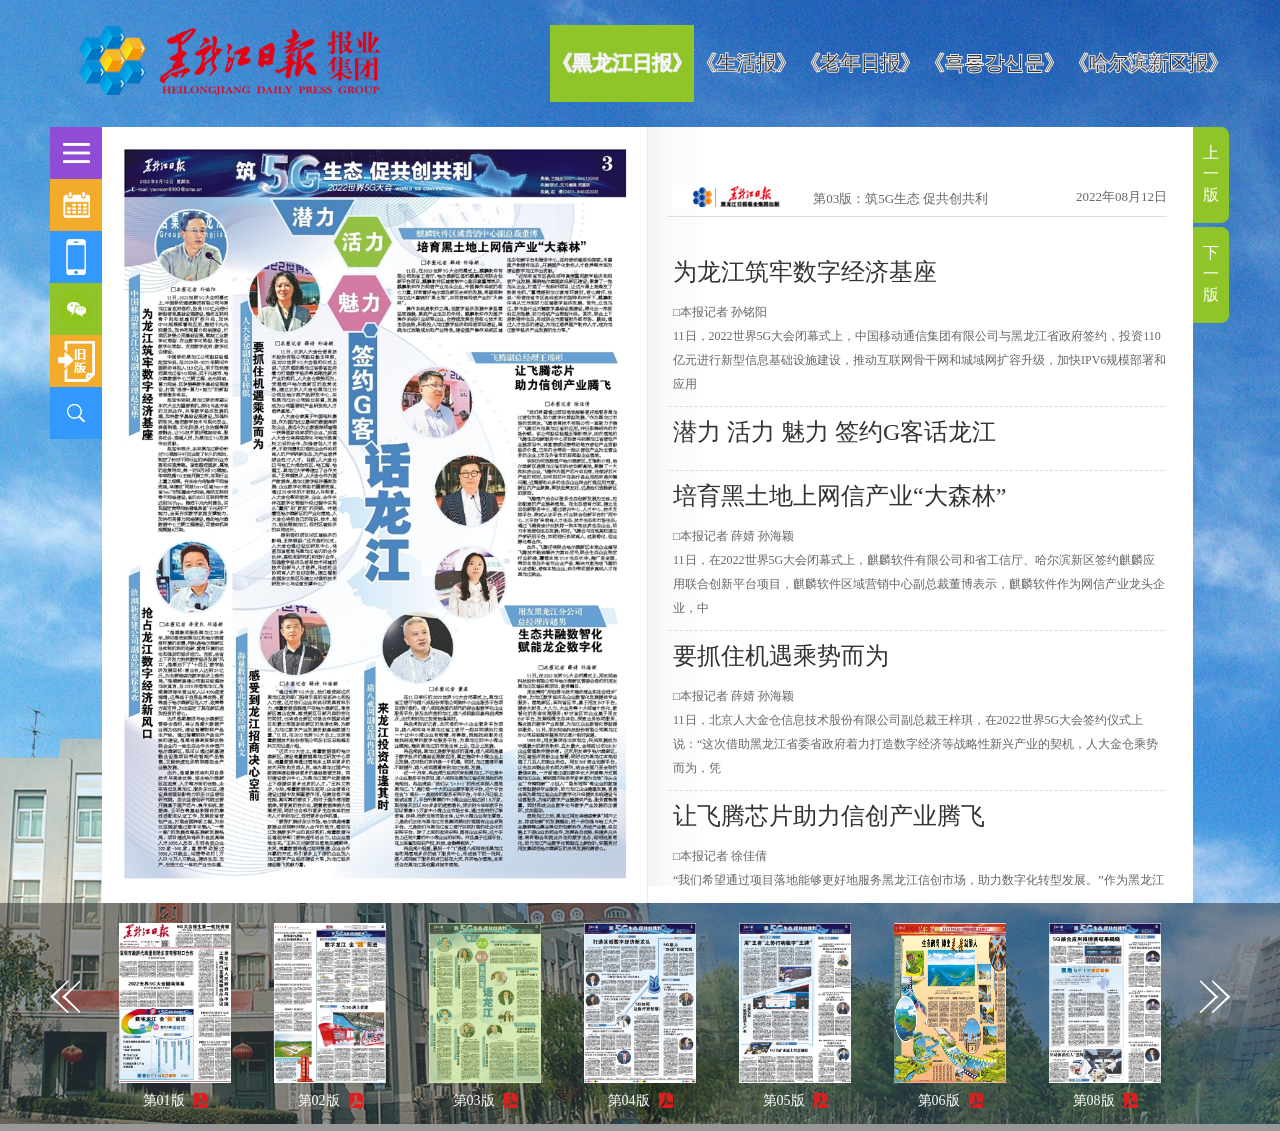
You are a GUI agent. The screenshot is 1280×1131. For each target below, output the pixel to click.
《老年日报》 (860, 63)
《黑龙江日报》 (622, 63)
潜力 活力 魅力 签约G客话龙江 (834, 432)
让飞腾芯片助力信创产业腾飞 (829, 816)
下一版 (1211, 273)
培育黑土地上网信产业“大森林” (839, 496)
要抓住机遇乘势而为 (781, 656)
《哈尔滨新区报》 (1148, 63)
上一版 (1211, 173)
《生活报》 (746, 63)
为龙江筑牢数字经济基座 (805, 272)
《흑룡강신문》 (994, 63)
